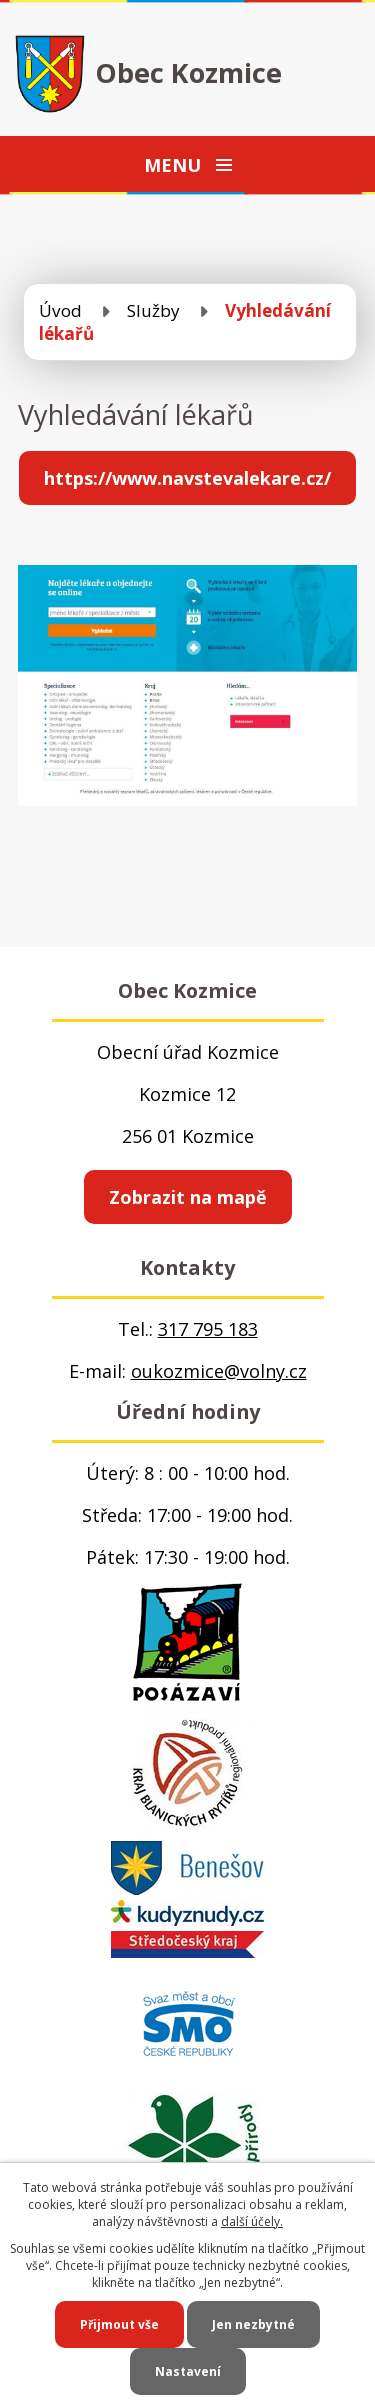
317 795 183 (208, 1329)
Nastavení (188, 2371)
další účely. (252, 2221)
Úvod (60, 310)
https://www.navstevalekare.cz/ (187, 478)
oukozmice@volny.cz (219, 1371)
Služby (153, 310)
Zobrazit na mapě (188, 1197)
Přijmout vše (119, 2324)
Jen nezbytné (253, 2324)
